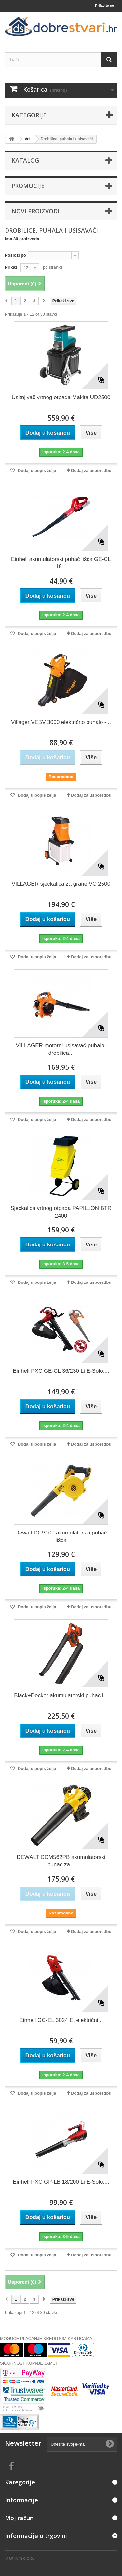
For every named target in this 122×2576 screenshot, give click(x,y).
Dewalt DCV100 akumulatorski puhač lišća (61, 1536)
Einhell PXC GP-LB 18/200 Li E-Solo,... (61, 2182)
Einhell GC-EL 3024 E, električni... (60, 2020)
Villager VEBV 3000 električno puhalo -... (61, 722)
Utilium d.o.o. (21, 2558)
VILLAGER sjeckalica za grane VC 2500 (61, 884)
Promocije (28, 186)
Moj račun (19, 2518)
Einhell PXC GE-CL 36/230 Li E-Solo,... (61, 1371)
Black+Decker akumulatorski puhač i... (61, 1695)
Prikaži (12, 267)
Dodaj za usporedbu (91, 470)
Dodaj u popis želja (36, 470)
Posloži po (15, 255)
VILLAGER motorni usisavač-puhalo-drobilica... (61, 1049)
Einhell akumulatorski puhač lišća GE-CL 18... (61, 563)
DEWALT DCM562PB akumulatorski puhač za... (61, 1861)
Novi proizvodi (35, 211)
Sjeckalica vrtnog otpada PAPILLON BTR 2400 (61, 1212)
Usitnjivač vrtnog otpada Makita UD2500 (61, 397)
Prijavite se (104, 5)
